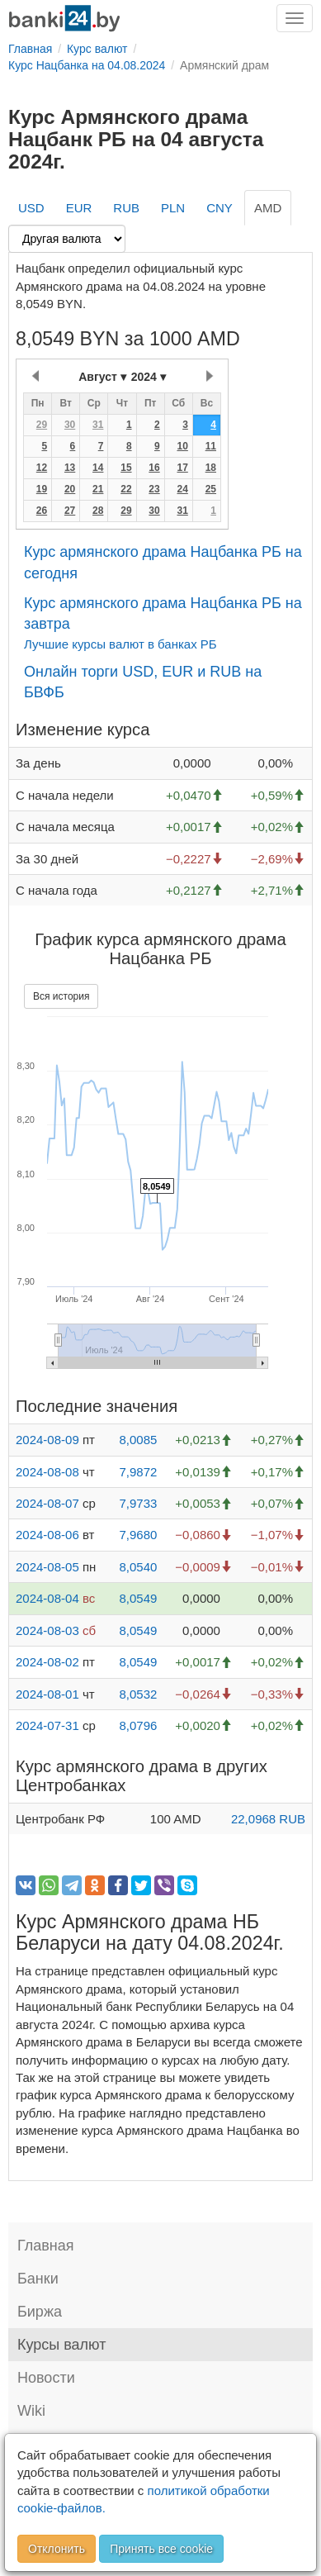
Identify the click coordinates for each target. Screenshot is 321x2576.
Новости (46, 2377)
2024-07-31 (47, 1725)
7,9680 (138, 1535)
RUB (126, 208)
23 (154, 489)
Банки (38, 2278)
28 (97, 510)
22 (125, 489)
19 (41, 489)
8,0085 (138, 1440)
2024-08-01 (47, 1694)
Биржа (39, 2311)
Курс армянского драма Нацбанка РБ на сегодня (163, 563)
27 (69, 510)
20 (69, 489)
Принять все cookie (161, 2548)
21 (97, 489)
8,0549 (138, 1598)
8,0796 (138, 1725)
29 (41, 424)
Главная (45, 2245)
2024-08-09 (47, 1440)
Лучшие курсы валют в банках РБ (120, 644)
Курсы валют (61, 2344)
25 (210, 489)
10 (182, 446)
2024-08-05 (47, 1567)
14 (97, 467)
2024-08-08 (47, 1472)
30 (69, 424)
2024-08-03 (47, 1630)
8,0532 (138, 1694)
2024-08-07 (47, 1503)
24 (182, 489)
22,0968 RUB (268, 1819)
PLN (173, 208)
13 (69, 467)
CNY (219, 208)
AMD (267, 208)
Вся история (61, 996)
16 (154, 467)
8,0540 (138, 1567)
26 (41, 510)
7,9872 (138, 1472)
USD (31, 208)
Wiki (31, 2411)
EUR (79, 208)
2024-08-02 (47, 1662)
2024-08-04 (47, 1598)
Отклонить (56, 2548)
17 (182, 467)
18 (210, 467)
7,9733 (138, 1503)
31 (97, 424)
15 (125, 467)
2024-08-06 (47, 1535)
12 (41, 467)
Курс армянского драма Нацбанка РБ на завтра (163, 614)
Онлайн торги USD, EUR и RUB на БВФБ (143, 682)
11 (210, 446)
